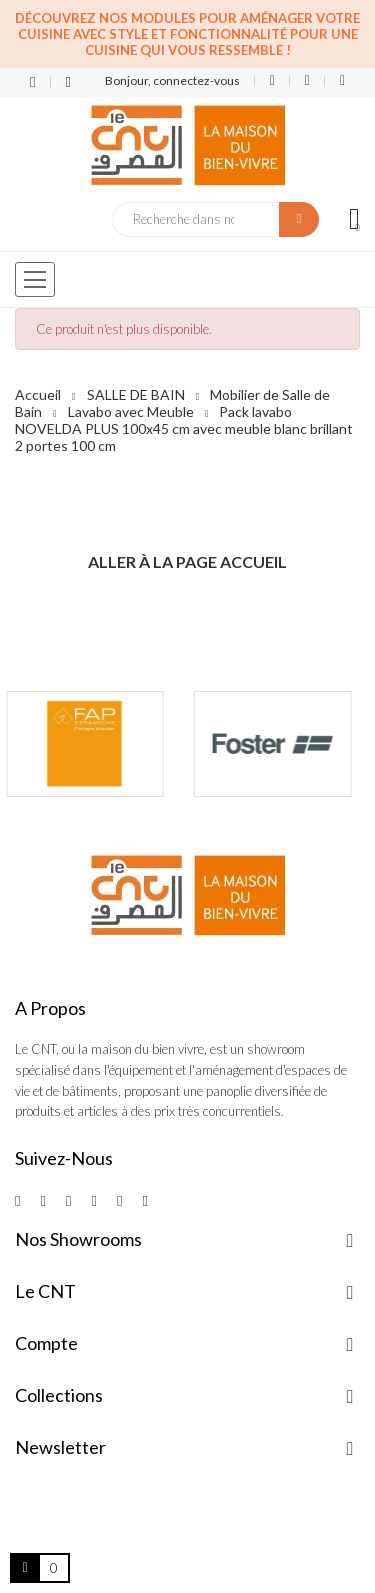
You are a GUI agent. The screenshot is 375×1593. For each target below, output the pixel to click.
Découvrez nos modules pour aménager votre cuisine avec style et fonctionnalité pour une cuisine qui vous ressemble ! (187, 34)
